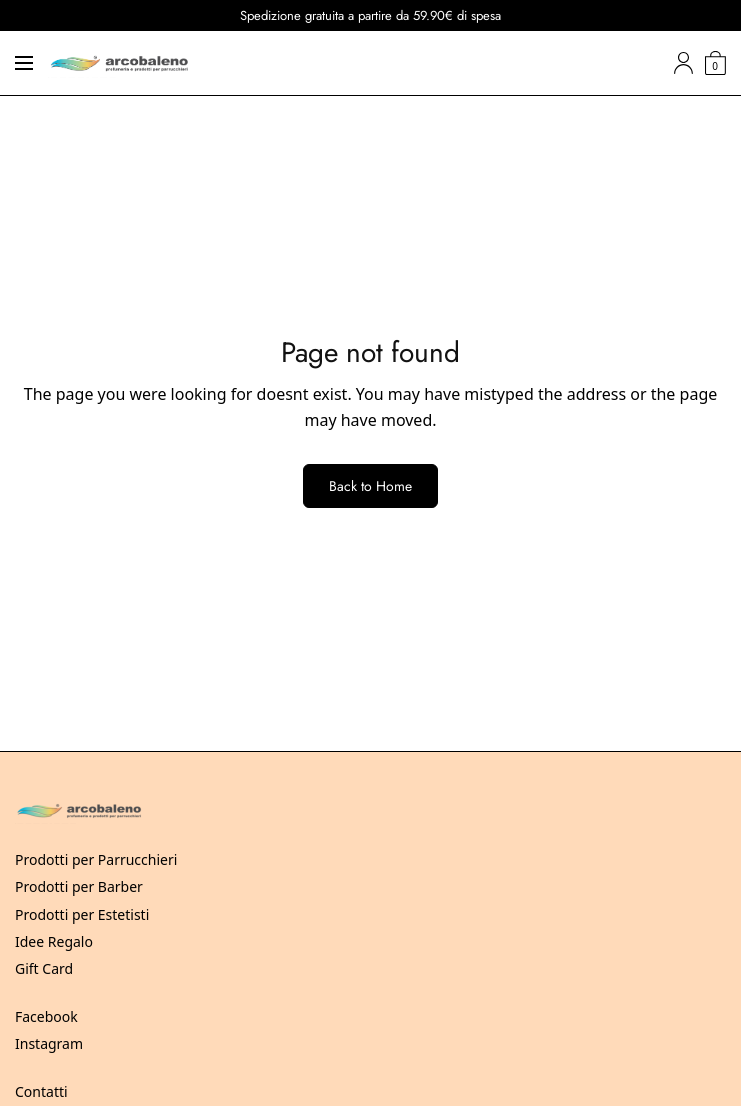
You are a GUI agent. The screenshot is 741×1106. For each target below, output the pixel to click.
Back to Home (370, 486)
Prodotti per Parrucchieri (96, 859)
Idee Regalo (54, 941)
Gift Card (44, 968)
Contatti (41, 1091)
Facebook (46, 1016)
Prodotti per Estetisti (82, 914)
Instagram (49, 1043)
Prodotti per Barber (79, 886)
